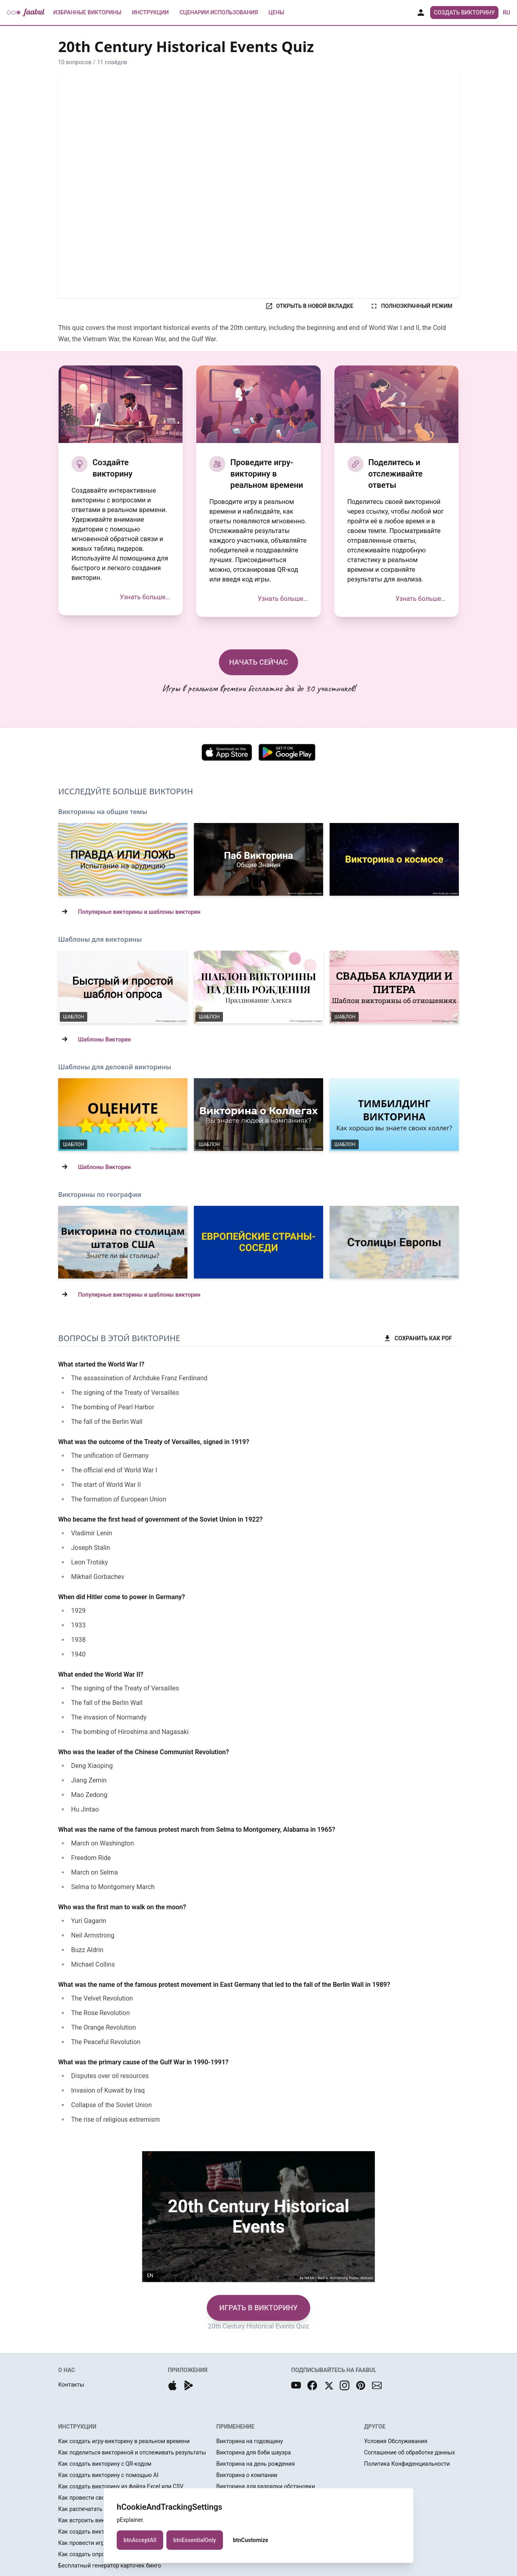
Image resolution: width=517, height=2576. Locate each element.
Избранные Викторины (87, 12)
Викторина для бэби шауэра (253, 2452)
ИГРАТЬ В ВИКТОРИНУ (258, 2307)
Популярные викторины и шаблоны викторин (139, 912)
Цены (276, 12)
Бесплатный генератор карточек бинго (109, 2565)
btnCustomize (250, 2540)
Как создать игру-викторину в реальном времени (124, 2441)
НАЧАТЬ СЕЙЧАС (258, 662)
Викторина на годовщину (249, 2441)
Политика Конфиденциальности (407, 2464)
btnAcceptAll (140, 2540)
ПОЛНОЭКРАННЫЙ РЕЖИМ (411, 306)
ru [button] (506, 12)
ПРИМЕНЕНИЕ (235, 2426)
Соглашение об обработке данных (409, 2452)
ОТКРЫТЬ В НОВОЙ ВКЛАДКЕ (309, 306)
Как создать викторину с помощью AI (108, 2475)
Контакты (71, 2384)
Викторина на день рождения (255, 2464)
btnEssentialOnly (194, 2540)
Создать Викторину (464, 12)
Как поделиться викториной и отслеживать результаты (132, 2452)
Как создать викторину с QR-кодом (104, 2464)
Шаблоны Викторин (104, 1039)
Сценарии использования (218, 12)
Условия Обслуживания (395, 2441)
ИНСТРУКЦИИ (77, 2426)
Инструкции (150, 12)
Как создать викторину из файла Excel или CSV (120, 2486)
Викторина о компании (246, 2475)
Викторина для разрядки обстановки (265, 2486)
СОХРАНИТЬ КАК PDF (417, 1338)
